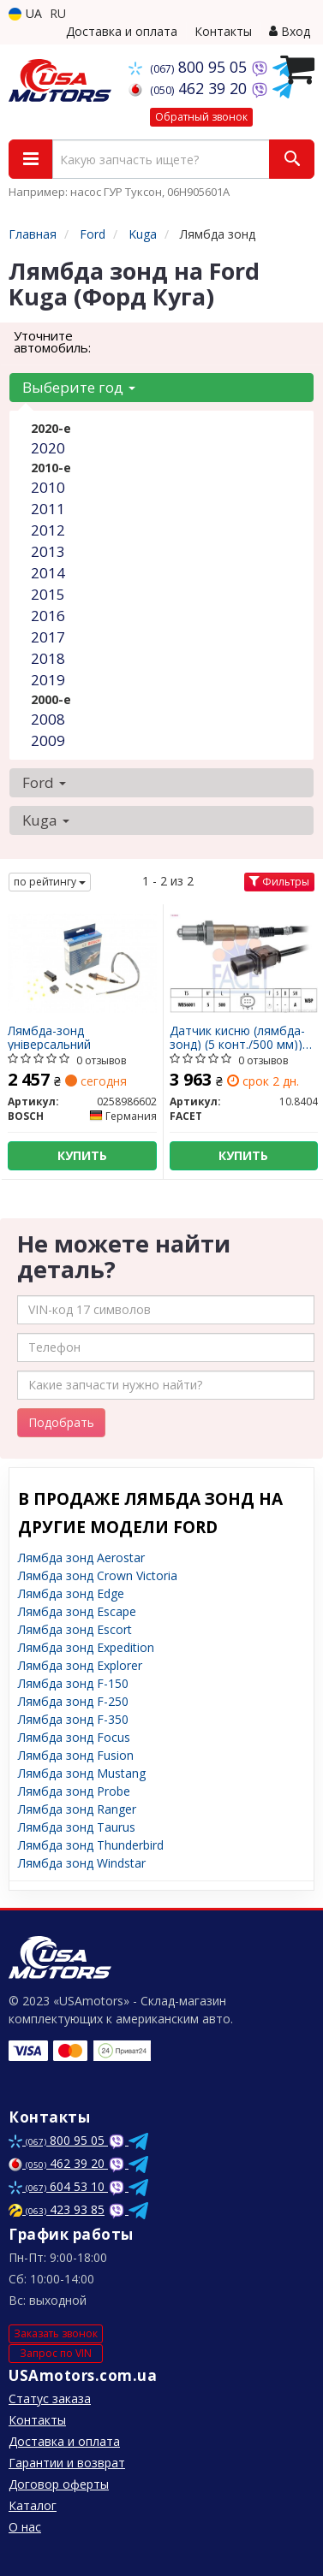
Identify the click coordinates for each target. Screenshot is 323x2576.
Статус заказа (50, 2398)
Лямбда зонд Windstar (82, 1863)
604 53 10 (58, 2186)
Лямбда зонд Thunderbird (91, 1845)
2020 (48, 448)
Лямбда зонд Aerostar (81, 1557)
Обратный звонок (201, 117)
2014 (48, 573)
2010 (48, 487)
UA (25, 13)
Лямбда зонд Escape (77, 1611)
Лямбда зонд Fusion (76, 1755)
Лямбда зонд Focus (74, 1737)
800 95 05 (190, 66)
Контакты (223, 31)
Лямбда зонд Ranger (77, 1809)
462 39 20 (190, 88)
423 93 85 (57, 2209)
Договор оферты (59, 2484)
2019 (48, 680)
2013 (48, 551)
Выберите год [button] (78, 387)
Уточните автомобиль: (52, 341)
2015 (48, 594)
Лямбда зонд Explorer (80, 1665)
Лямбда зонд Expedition (86, 1647)
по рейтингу (50, 881)
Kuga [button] (45, 820)
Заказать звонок (56, 2333)
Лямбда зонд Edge (71, 1593)
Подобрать (61, 1422)
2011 (48, 508)
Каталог (33, 2505)
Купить (82, 1155)
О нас (25, 2527)
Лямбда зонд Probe (74, 1791)
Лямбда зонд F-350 (73, 1719)
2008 (48, 719)
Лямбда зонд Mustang (82, 1773)
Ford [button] (44, 782)
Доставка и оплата (121, 31)
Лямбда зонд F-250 (73, 1701)
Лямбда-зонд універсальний (49, 1037)
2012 (48, 530)
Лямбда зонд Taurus (76, 1827)
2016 (48, 615)
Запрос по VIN (56, 2353)
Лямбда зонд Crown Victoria (97, 1575)
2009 (48, 740)
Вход (289, 31)
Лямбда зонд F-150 (73, 1683)
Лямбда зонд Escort (75, 1629)
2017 (48, 637)
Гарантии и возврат (67, 2463)
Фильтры (279, 881)
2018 (48, 658)
